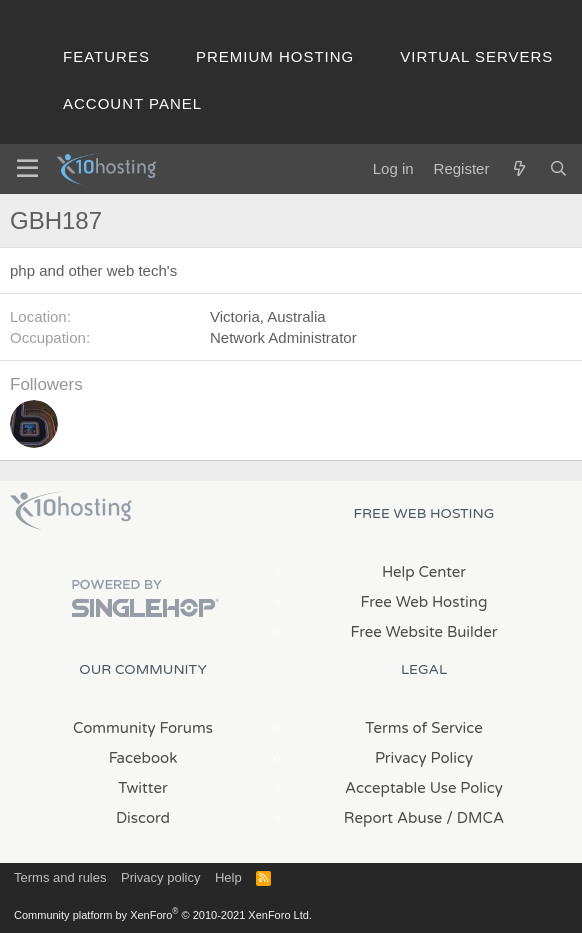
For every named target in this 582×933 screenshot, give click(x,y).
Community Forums (143, 728)
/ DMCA (475, 818)
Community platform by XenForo (163, 915)
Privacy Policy (424, 758)
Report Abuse (393, 818)
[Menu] (27, 169)
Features (106, 56)
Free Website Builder (423, 632)
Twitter (142, 788)
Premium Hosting (275, 56)
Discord (143, 818)
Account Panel (132, 103)
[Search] (558, 168)
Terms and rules (60, 877)
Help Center (424, 572)
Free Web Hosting (424, 602)
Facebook (143, 758)
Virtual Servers (476, 56)
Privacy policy (160, 877)
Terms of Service (424, 728)
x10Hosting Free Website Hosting (71, 511)
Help (228, 877)
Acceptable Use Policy (424, 788)
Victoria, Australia (268, 316)
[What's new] (518, 168)
